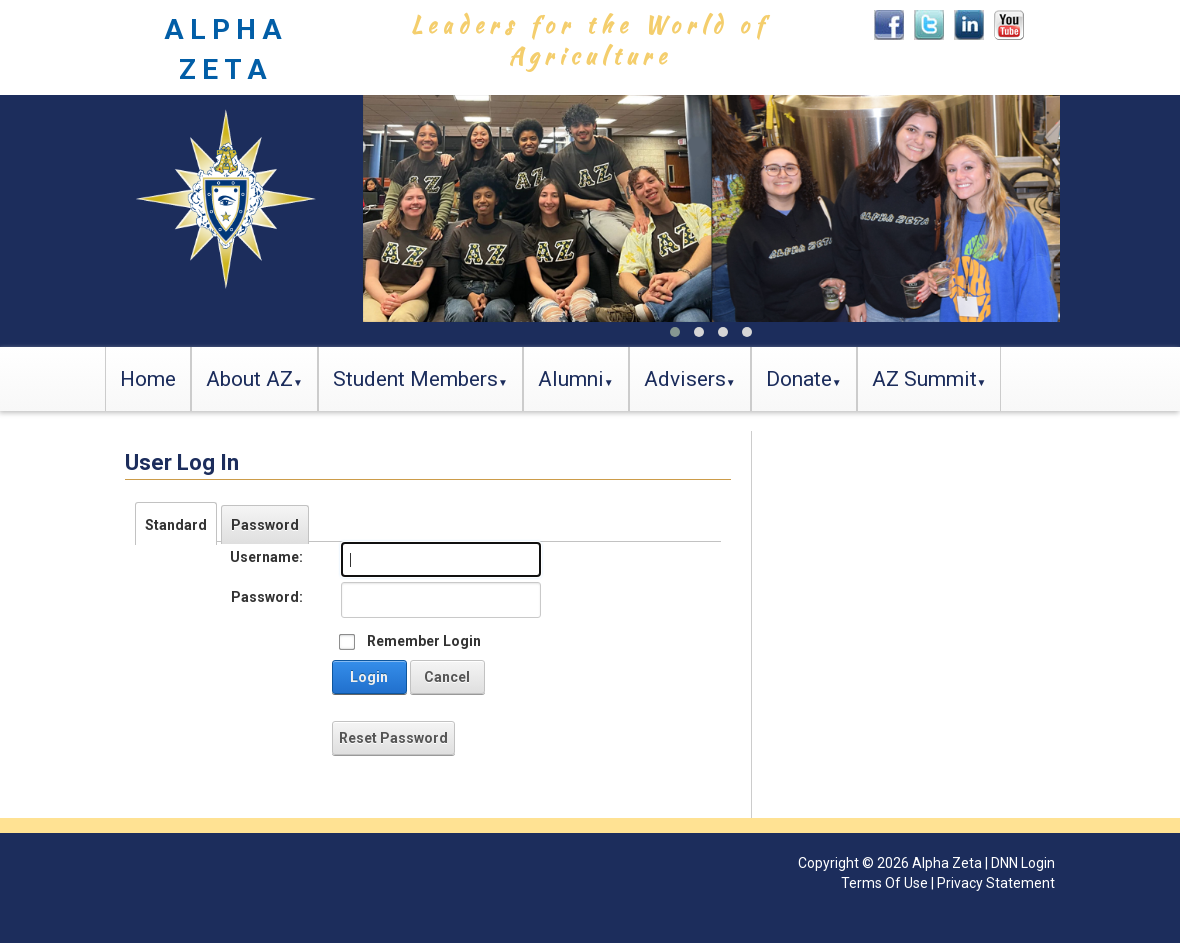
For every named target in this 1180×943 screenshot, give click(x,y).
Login (369, 677)
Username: (266, 557)
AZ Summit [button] (924, 379)
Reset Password (393, 738)
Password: (267, 597)
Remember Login (424, 641)
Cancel (447, 677)
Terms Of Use (884, 883)
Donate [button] (799, 379)
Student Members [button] (415, 379)
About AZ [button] (249, 379)
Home (148, 379)
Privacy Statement (996, 883)
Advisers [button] (685, 379)
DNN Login (1023, 863)
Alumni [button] (571, 379)
